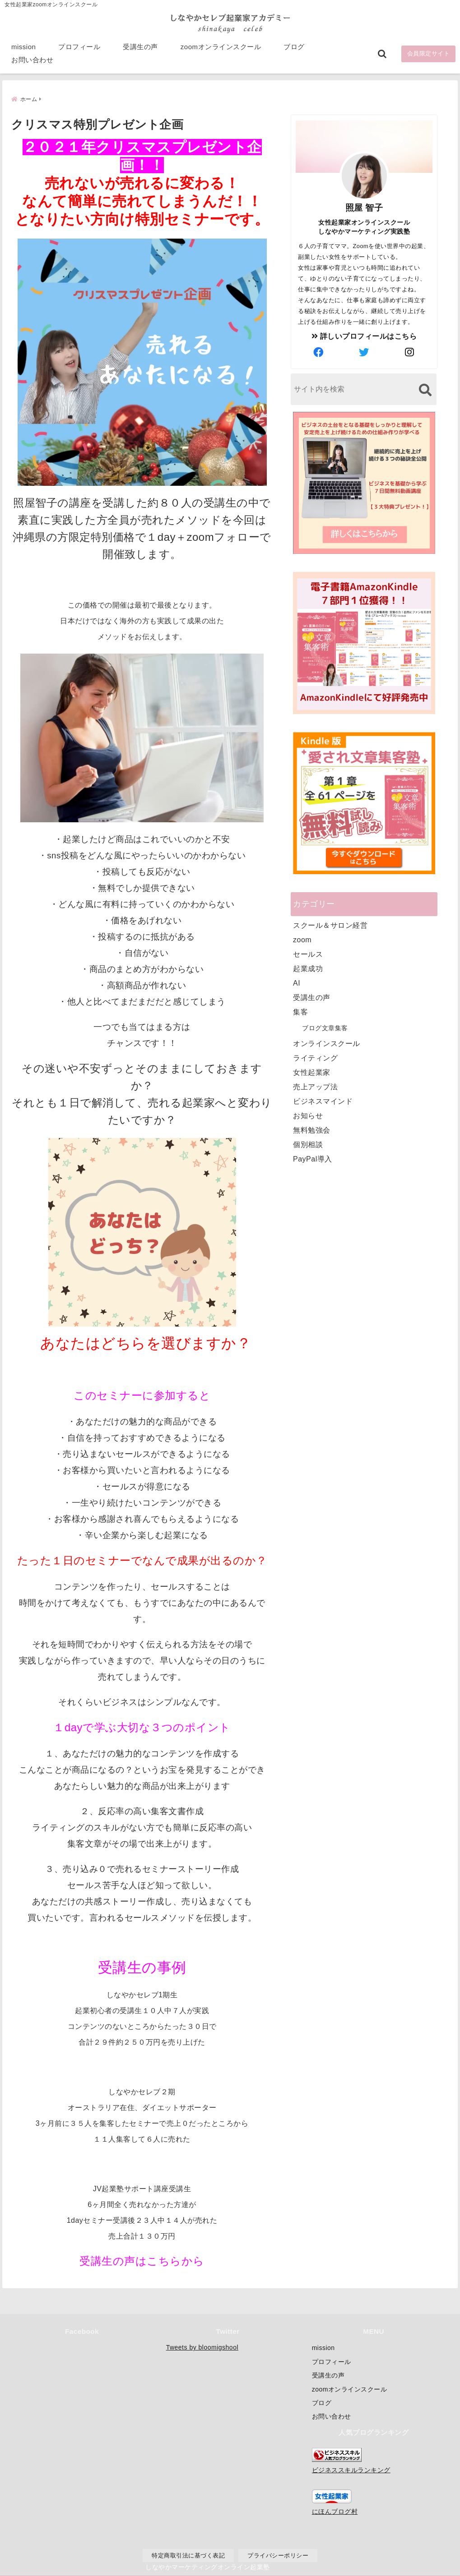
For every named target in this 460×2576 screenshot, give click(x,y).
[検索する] (425, 389)
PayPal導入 (312, 1158)
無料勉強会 (311, 1130)
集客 (300, 1011)
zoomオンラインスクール (221, 50)
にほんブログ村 (335, 2511)
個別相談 (308, 1144)
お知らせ (308, 1115)
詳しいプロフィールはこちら (364, 336)
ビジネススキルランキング (351, 2469)
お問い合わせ (32, 63)
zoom (302, 939)
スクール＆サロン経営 (330, 925)
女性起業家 (311, 1072)
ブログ (294, 50)
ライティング (315, 1057)
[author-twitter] (364, 352)
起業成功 (308, 968)
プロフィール (79, 50)
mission (23, 50)
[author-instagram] (410, 352)
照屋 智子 (364, 207)
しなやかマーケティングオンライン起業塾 (207, 2567)
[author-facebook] (319, 352)
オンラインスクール (326, 1043)
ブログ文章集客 (325, 1027)
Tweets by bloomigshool (202, 2347)
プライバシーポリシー (277, 2555)
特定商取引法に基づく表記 (188, 2555)
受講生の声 (140, 50)
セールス (308, 954)
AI (296, 982)
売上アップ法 (315, 1086)
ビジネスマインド (323, 1101)
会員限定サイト (428, 57)
